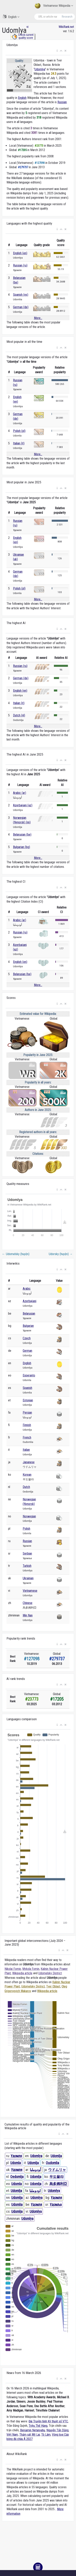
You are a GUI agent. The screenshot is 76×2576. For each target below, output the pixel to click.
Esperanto (29, 1375)
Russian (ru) (20, 265)
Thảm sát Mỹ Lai (29, 2434)
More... (38, 318)
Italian (26, 1450)
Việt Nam (12, 2434)
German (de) (20, 307)
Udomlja (56, 2156)
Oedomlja (16, 2177)
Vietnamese (30, 1591)
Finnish (27, 1425)
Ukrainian (28, 1578)
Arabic (27, 1288)
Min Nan (28, 1615)
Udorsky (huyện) (61, 1254)
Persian (27, 1412)
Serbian (27, 1553)
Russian (62, 102)
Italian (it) (18, 443)
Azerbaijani (29, 1301)
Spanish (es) (20, 295)
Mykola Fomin (30, 1969)
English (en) (20, 253)
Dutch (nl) (19, 715)
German (27, 1351)
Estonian (28, 1400)
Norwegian (29, 1516)
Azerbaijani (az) (22, 805)
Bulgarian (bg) (21, 847)
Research (67, 16)
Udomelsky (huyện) (15, 1254)
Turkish (27, 1566)
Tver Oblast (53, 1986)
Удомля (16, 2156)
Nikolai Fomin (13, 1969)
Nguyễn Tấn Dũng (57, 2430)
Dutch (26, 1487)
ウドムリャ (57, 2170)
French (27, 1437)
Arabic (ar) (19, 793)
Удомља (56, 2204)
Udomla (15, 2163)
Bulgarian (28, 1326)
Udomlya (40, 69)
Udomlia (17, 2204)
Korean (27, 1474)
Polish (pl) (19, 431)
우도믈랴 (56, 2177)
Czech (27, 1338)
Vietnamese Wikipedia (54, 6)
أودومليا (35, 2170)
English (11, 17)
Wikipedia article (22, 1973)
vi (27, 27)
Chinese (27, 1603)
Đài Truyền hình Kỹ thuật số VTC (48, 2421)
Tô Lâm (46, 2434)
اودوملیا (35, 2191)
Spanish (27, 1388)
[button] (57, 51)
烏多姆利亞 (58, 2184)
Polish (26, 1528)
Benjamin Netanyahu (32, 2430)
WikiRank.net (66, 27)
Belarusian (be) (22, 834)
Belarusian (29, 1313)
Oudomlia (52, 2163)
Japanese (29, 1462)
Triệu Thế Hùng (38, 2426)
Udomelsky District (50, 1973)
